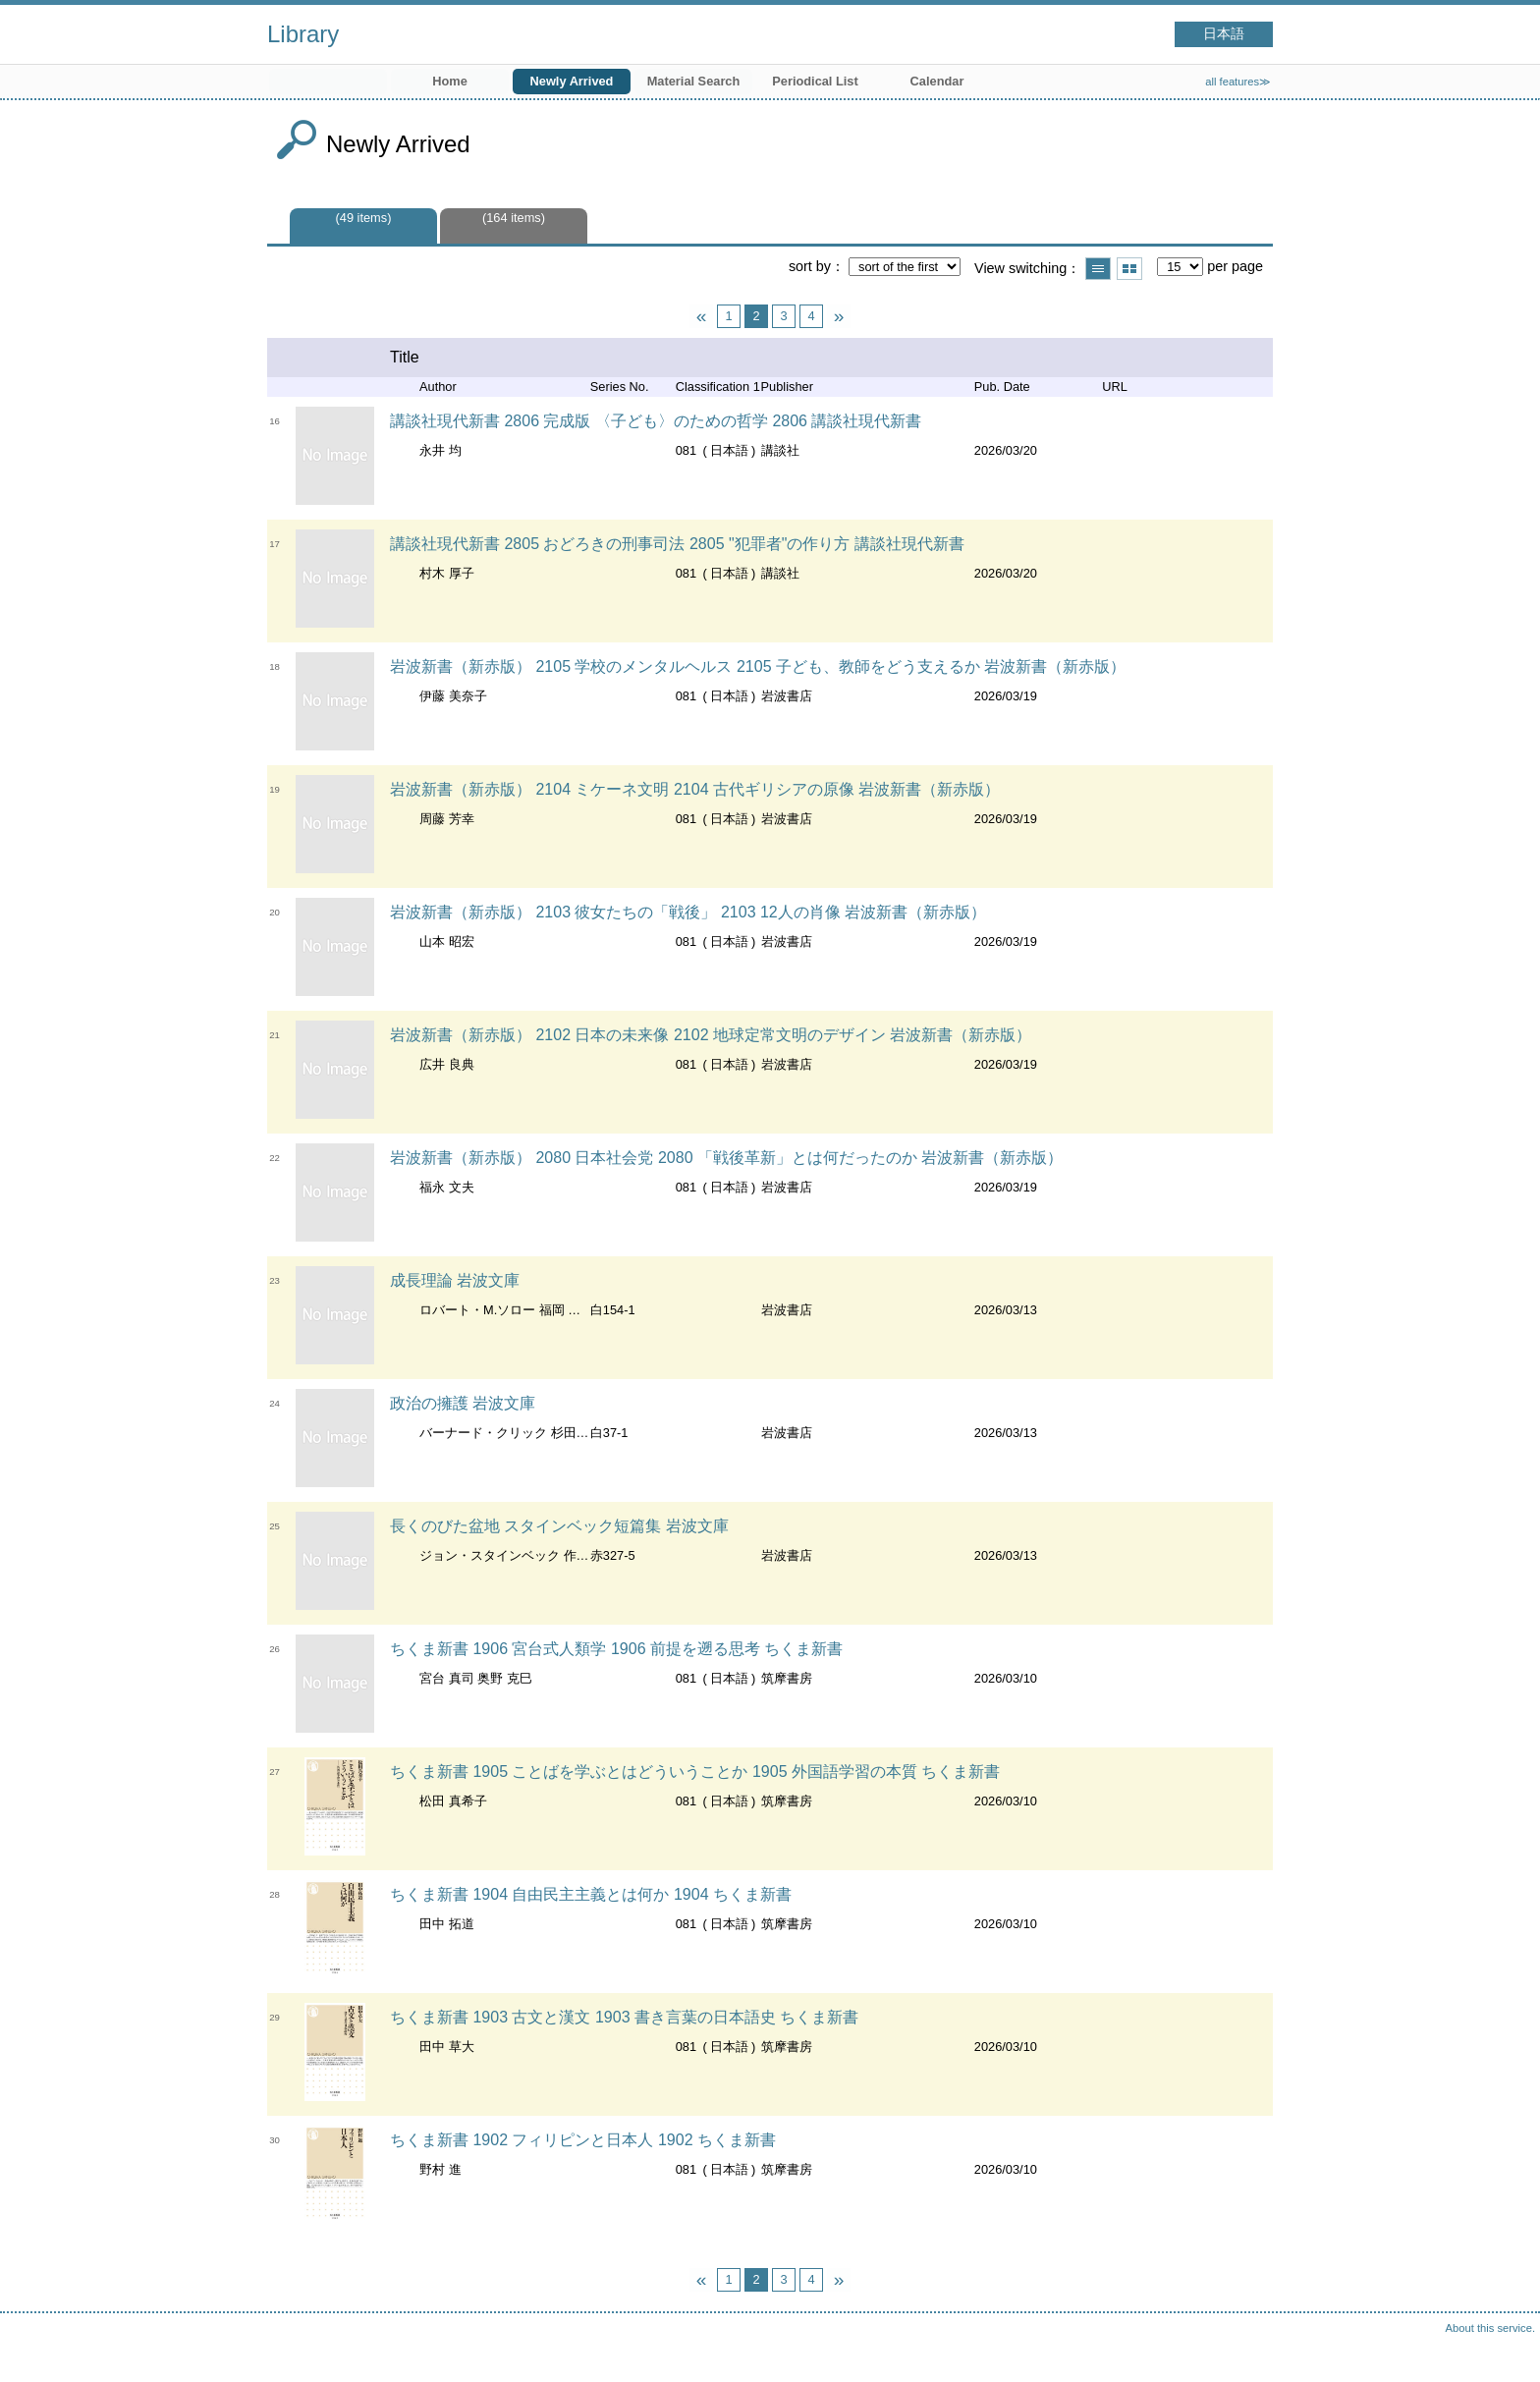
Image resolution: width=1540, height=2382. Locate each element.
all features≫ (1238, 81)
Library (303, 34)
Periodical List (814, 81)
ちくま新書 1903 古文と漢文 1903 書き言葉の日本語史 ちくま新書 (624, 2017)
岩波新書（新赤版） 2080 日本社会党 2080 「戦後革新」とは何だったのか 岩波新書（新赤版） (726, 1157)
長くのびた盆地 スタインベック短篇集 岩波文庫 (559, 1526)
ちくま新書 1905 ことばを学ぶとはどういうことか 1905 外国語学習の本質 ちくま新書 (695, 1771)
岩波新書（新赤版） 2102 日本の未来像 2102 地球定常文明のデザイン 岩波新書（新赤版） (710, 1034)
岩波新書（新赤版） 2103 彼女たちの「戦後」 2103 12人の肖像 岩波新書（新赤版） (688, 912)
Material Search (694, 81)
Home (450, 81)
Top (1505, 2347)
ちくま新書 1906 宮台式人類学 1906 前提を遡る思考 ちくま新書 (616, 1648)
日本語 (1223, 34)
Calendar (937, 81)
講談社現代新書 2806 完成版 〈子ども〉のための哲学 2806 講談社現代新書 (655, 421)
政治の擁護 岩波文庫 (462, 1403)
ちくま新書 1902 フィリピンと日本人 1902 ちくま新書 (583, 2140)
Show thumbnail (1129, 268)
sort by (810, 266)
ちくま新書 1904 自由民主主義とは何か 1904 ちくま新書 (591, 1894)
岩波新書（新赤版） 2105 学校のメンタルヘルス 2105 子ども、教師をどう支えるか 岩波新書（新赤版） (758, 666)
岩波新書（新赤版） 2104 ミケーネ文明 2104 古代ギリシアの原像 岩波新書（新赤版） (695, 789)
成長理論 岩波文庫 (455, 1280)
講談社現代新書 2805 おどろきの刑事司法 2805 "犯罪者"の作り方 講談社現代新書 (677, 543)
